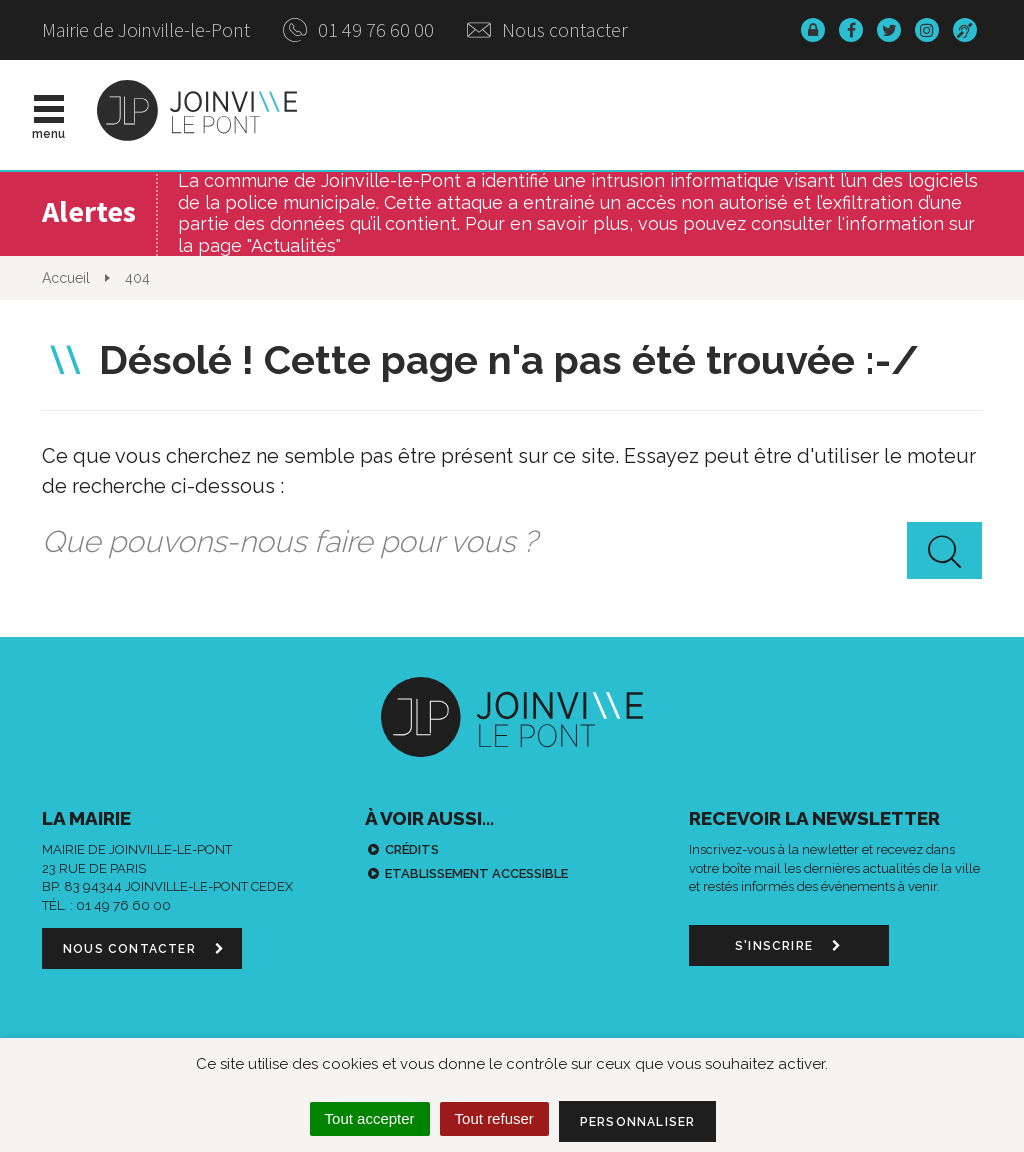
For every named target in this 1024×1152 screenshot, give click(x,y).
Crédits (412, 849)
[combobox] (512, 542)
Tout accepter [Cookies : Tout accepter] (370, 1118)
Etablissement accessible (476, 873)
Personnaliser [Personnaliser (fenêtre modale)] (638, 1122)
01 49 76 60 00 (358, 29)
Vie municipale (570, 114)
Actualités (428, 114)
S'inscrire (788, 946)
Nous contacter (547, 29)
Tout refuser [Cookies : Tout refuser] (494, 1118)
